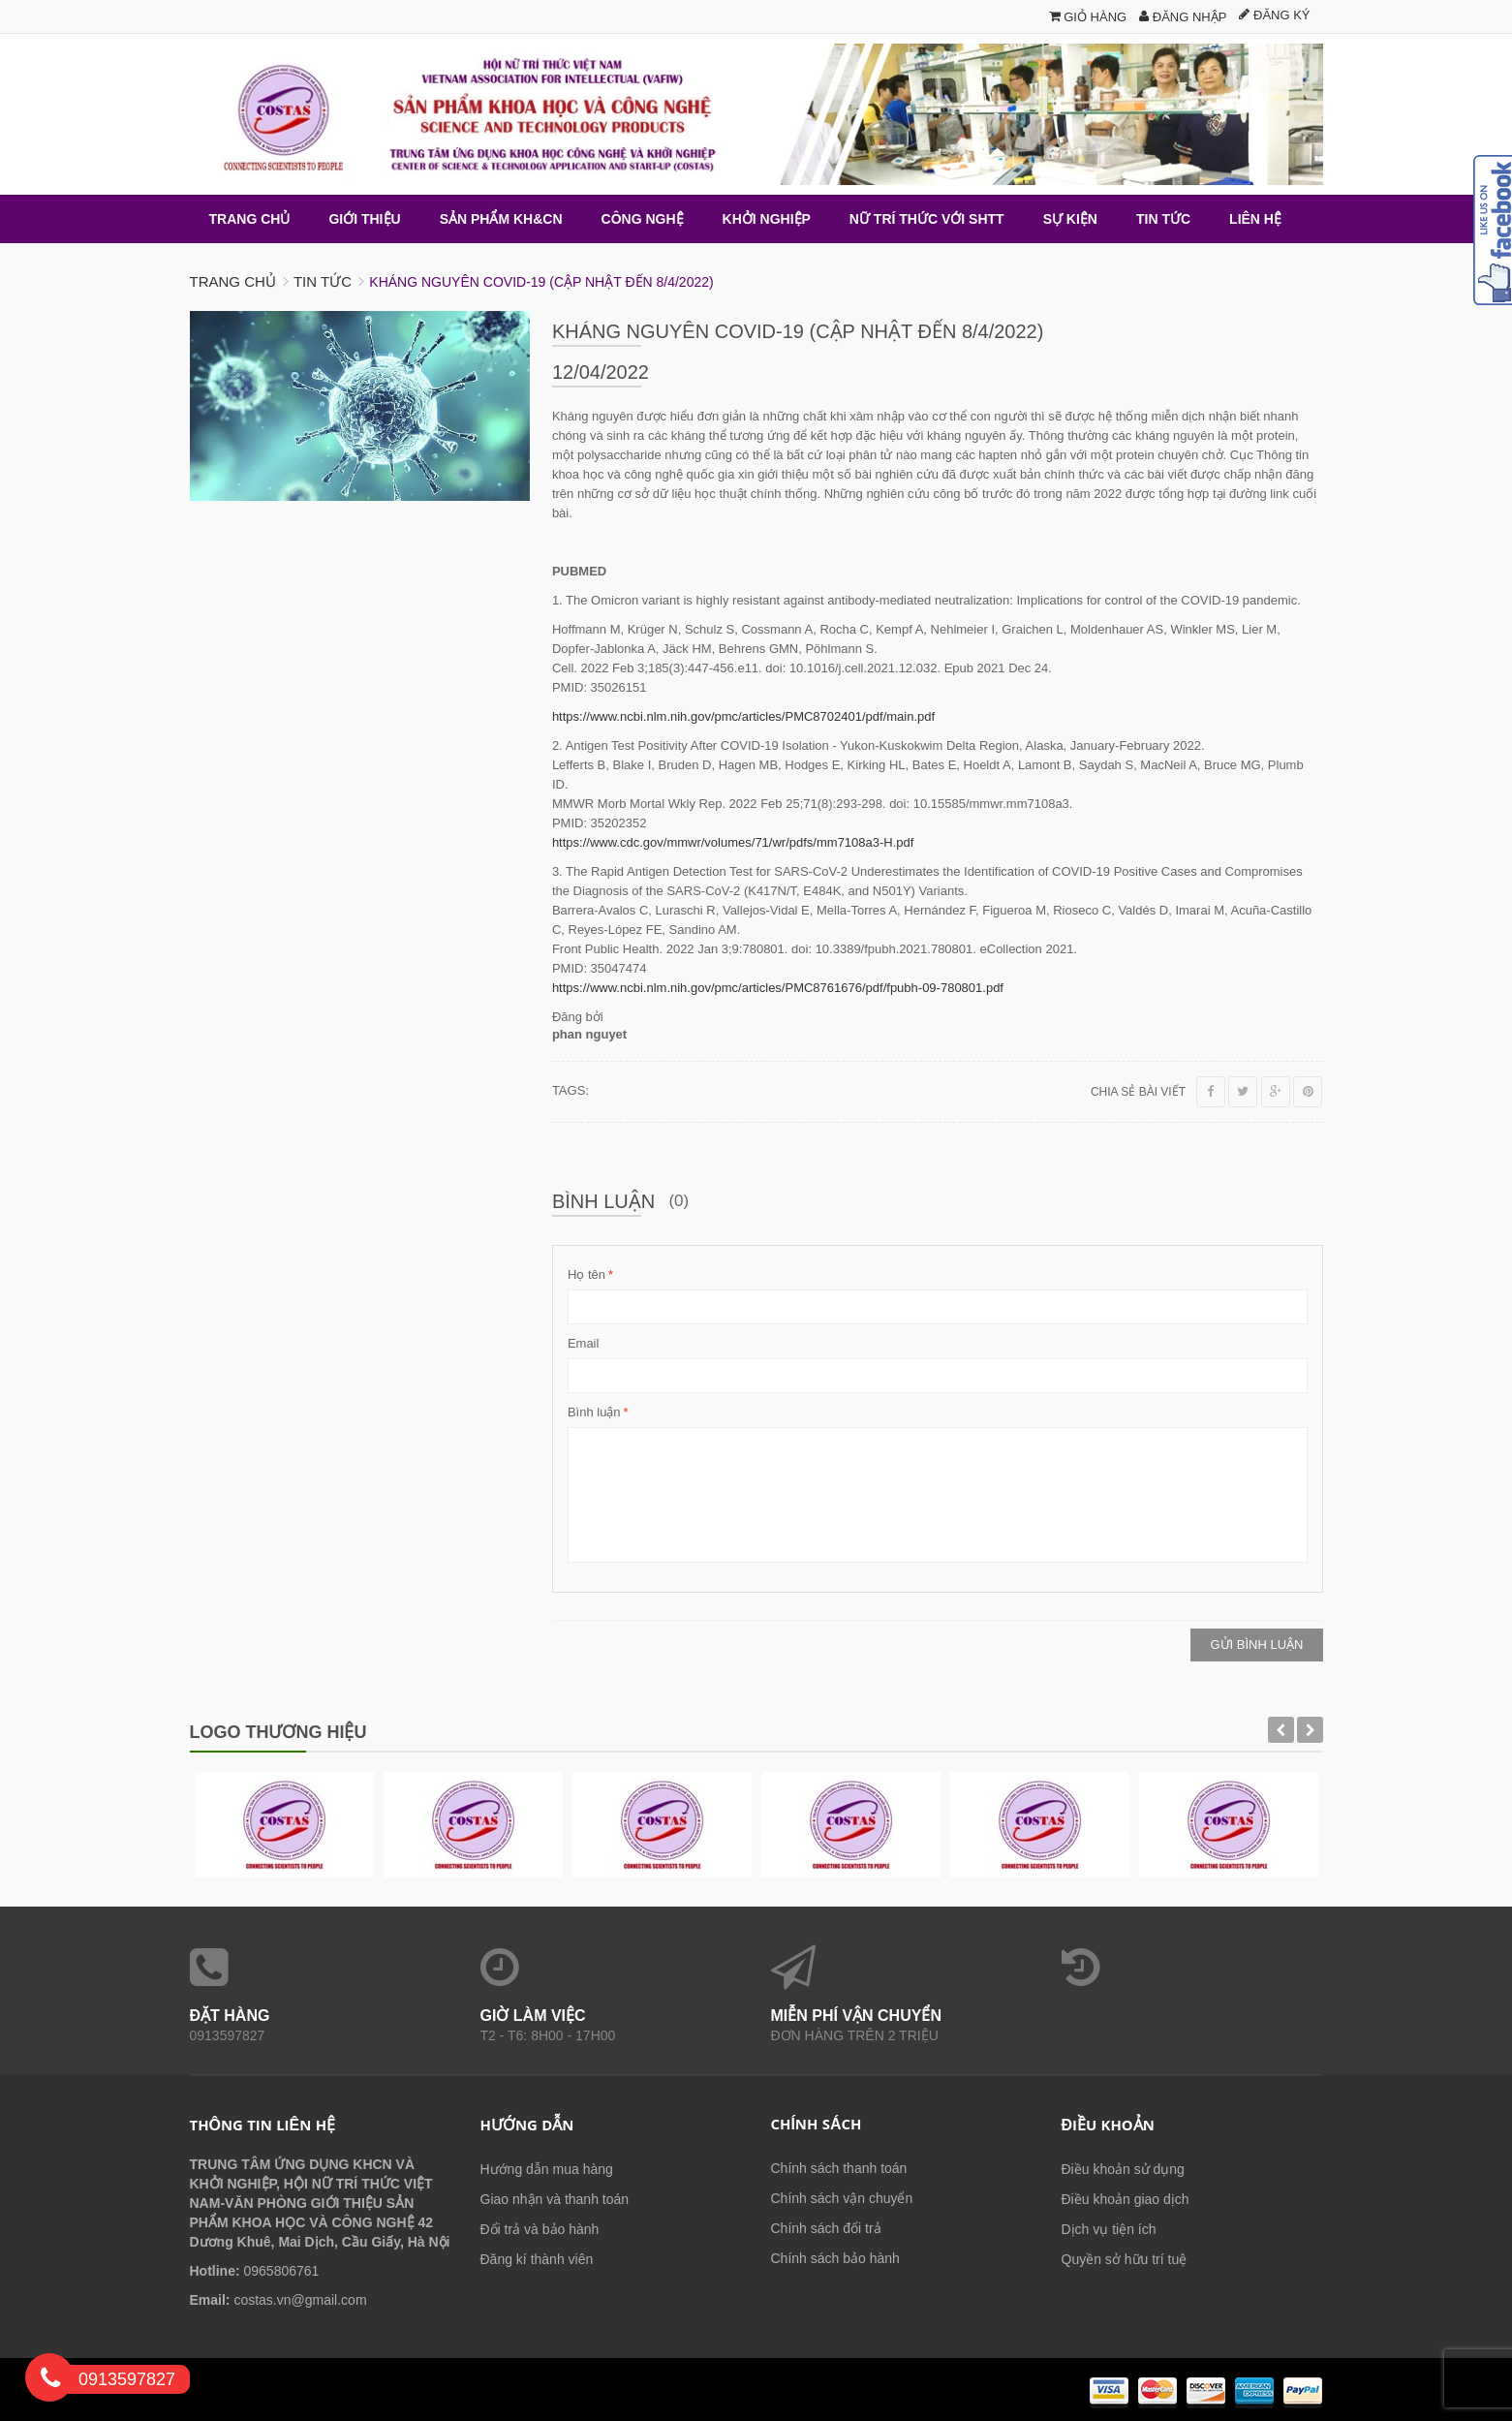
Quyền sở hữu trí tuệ (1125, 2259)
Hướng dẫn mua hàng (546, 2169)
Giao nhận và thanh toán (555, 2199)
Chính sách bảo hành (835, 2258)
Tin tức (322, 281)
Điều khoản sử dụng (1123, 2169)
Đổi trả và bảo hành (540, 2229)
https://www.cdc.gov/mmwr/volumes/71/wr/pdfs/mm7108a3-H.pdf (733, 842)
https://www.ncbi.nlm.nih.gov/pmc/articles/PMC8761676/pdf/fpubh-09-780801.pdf (777, 987)
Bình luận (594, 1412)
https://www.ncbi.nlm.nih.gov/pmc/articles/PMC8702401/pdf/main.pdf (743, 716)
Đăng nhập (1182, 17)
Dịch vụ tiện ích (1109, 2229)
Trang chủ (233, 281)
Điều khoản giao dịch (1125, 2199)
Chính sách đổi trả (826, 2228)
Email (584, 1343)
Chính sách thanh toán (839, 2168)
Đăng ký (1274, 15)
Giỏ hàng (1088, 17)
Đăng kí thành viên (537, 2259)
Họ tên (586, 1275)
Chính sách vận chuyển (842, 2198)
